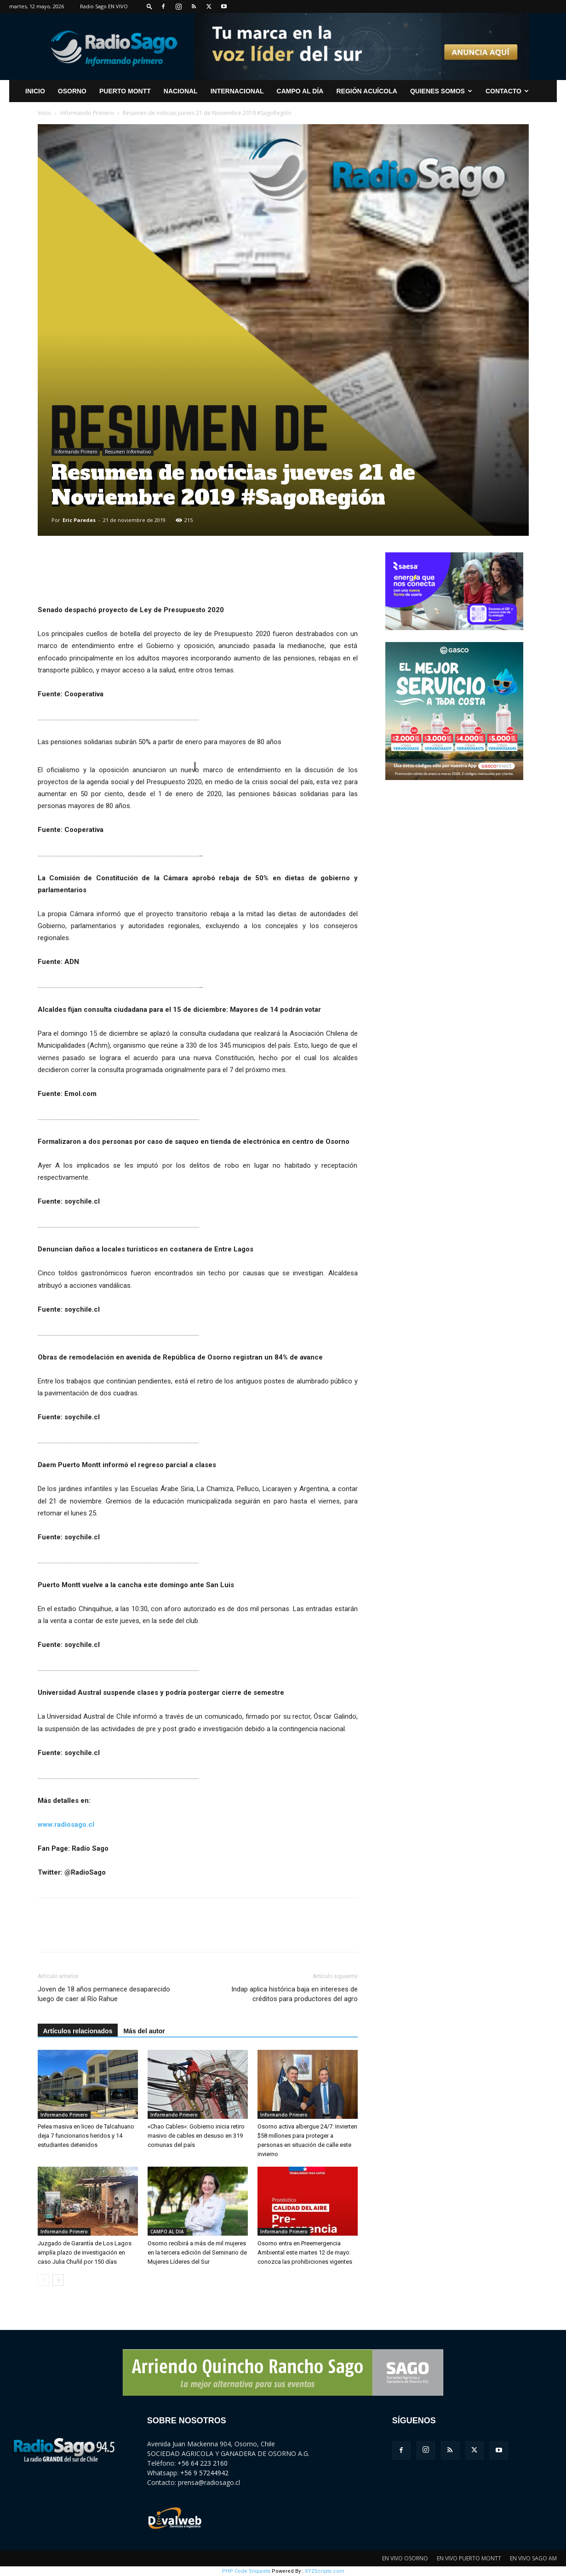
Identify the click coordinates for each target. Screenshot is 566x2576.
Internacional (237, 91)
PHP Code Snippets (246, 2571)
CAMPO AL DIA (167, 2231)
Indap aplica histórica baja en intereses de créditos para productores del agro (294, 1994)
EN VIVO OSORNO (405, 2558)
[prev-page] (43, 2280)
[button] (149, 6)
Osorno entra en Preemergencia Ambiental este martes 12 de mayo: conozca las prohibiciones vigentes (304, 2252)
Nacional (181, 91)
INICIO (35, 91)
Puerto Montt (125, 91)
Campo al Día (300, 91)
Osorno (72, 91)
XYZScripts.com (324, 2571)
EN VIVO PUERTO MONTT (469, 2558)
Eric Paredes (79, 519)
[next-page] (58, 2280)
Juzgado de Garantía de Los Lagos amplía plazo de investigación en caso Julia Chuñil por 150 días (84, 2252)
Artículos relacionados (78, 2031)
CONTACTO (507, 91)
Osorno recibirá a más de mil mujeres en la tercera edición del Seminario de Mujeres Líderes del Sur (197, 2252)
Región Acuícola (366, 91)
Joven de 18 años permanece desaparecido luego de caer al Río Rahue (104, 1994)
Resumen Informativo (128, 451)
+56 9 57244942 (204, 2472)
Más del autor (144, 2031)
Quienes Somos (441, 91)
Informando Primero (87, 113)
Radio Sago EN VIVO (104, 6)
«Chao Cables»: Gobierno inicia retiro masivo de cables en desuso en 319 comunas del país (196, 2135)
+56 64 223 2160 (202, 2463)
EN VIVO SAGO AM (533, 2558)
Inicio (44, 113)
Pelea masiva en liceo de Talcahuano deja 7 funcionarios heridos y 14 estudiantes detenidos (86, 2135)
